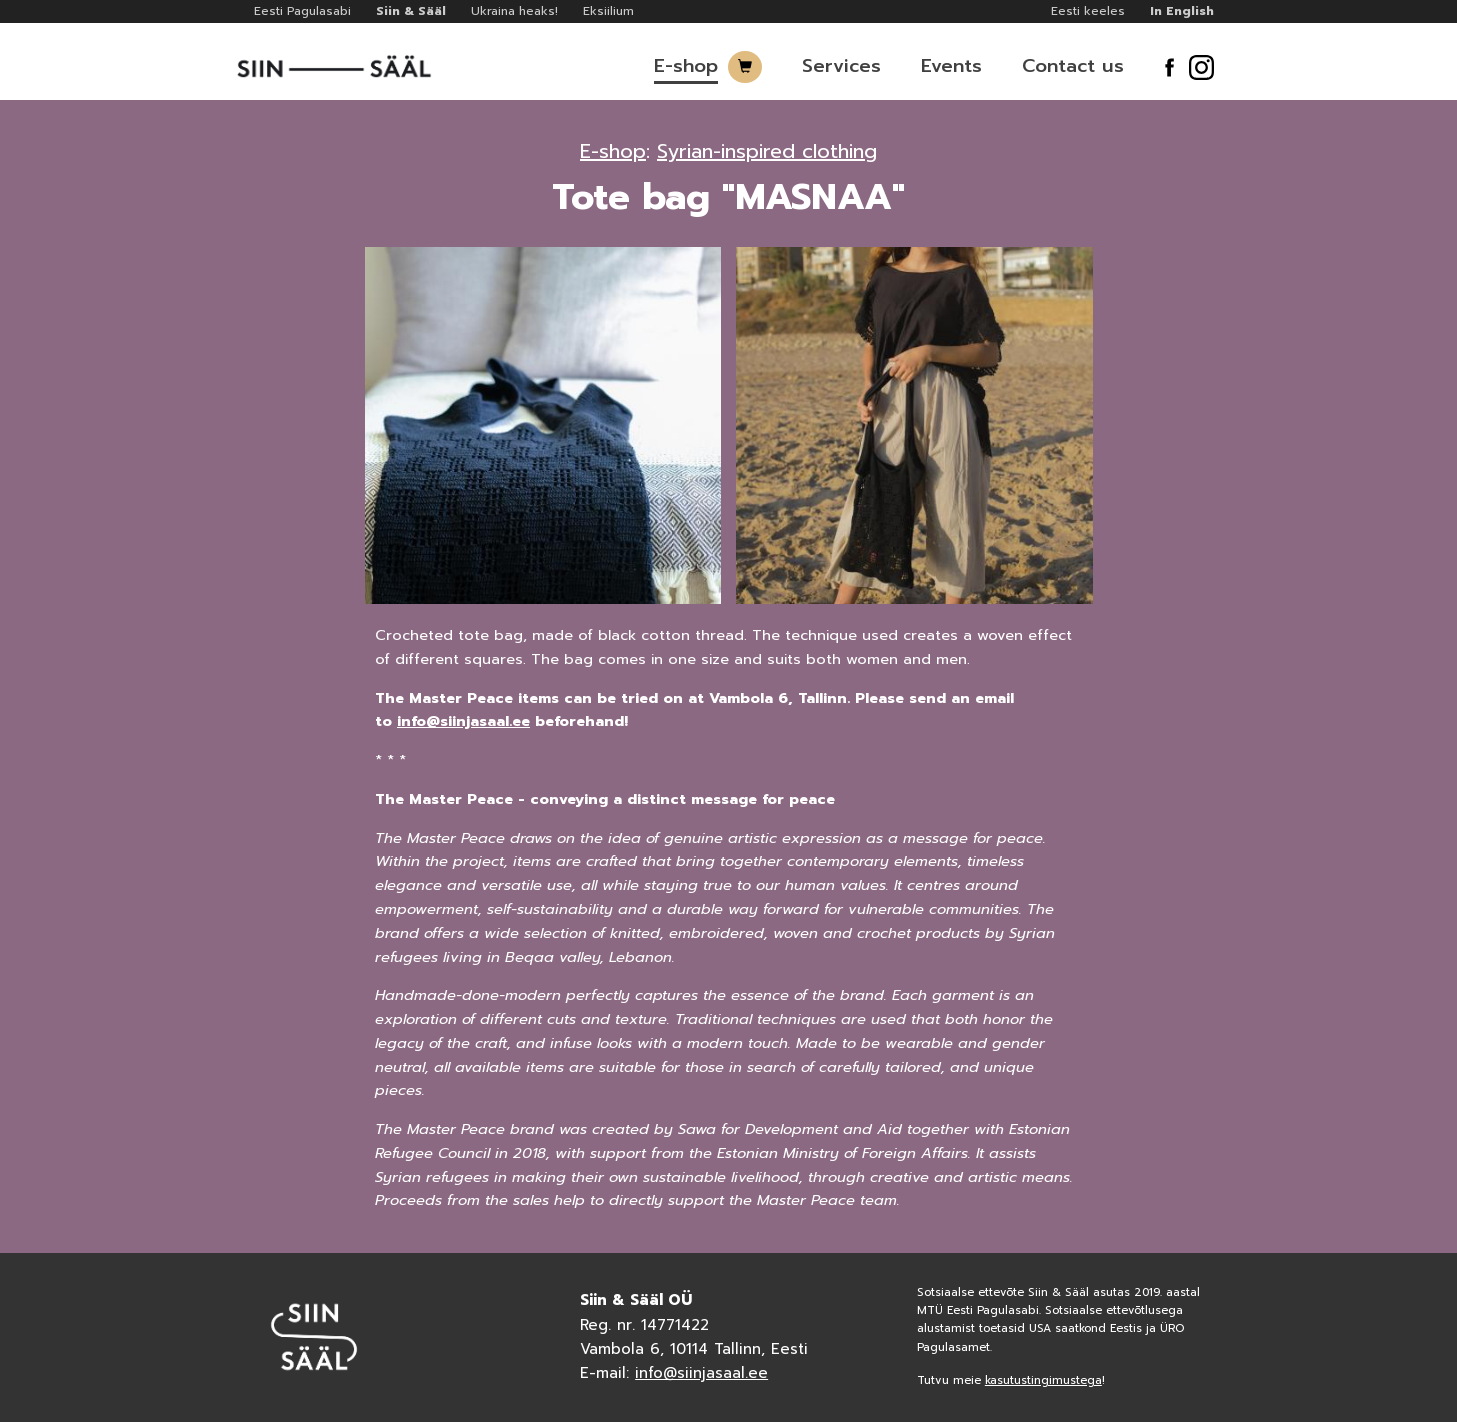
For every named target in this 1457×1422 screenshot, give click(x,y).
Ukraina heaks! (514, 11)
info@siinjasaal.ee (463, 721)
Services (841, 66)
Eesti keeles (1088, 11)
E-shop (686, 66)
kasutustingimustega (1043, 1380)
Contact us (1073, 66)
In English (1182, 11)
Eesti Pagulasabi (302, 11)
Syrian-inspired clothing (767, 151)
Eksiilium (608, 11)
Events (951, 66)
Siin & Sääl (411, 11)
